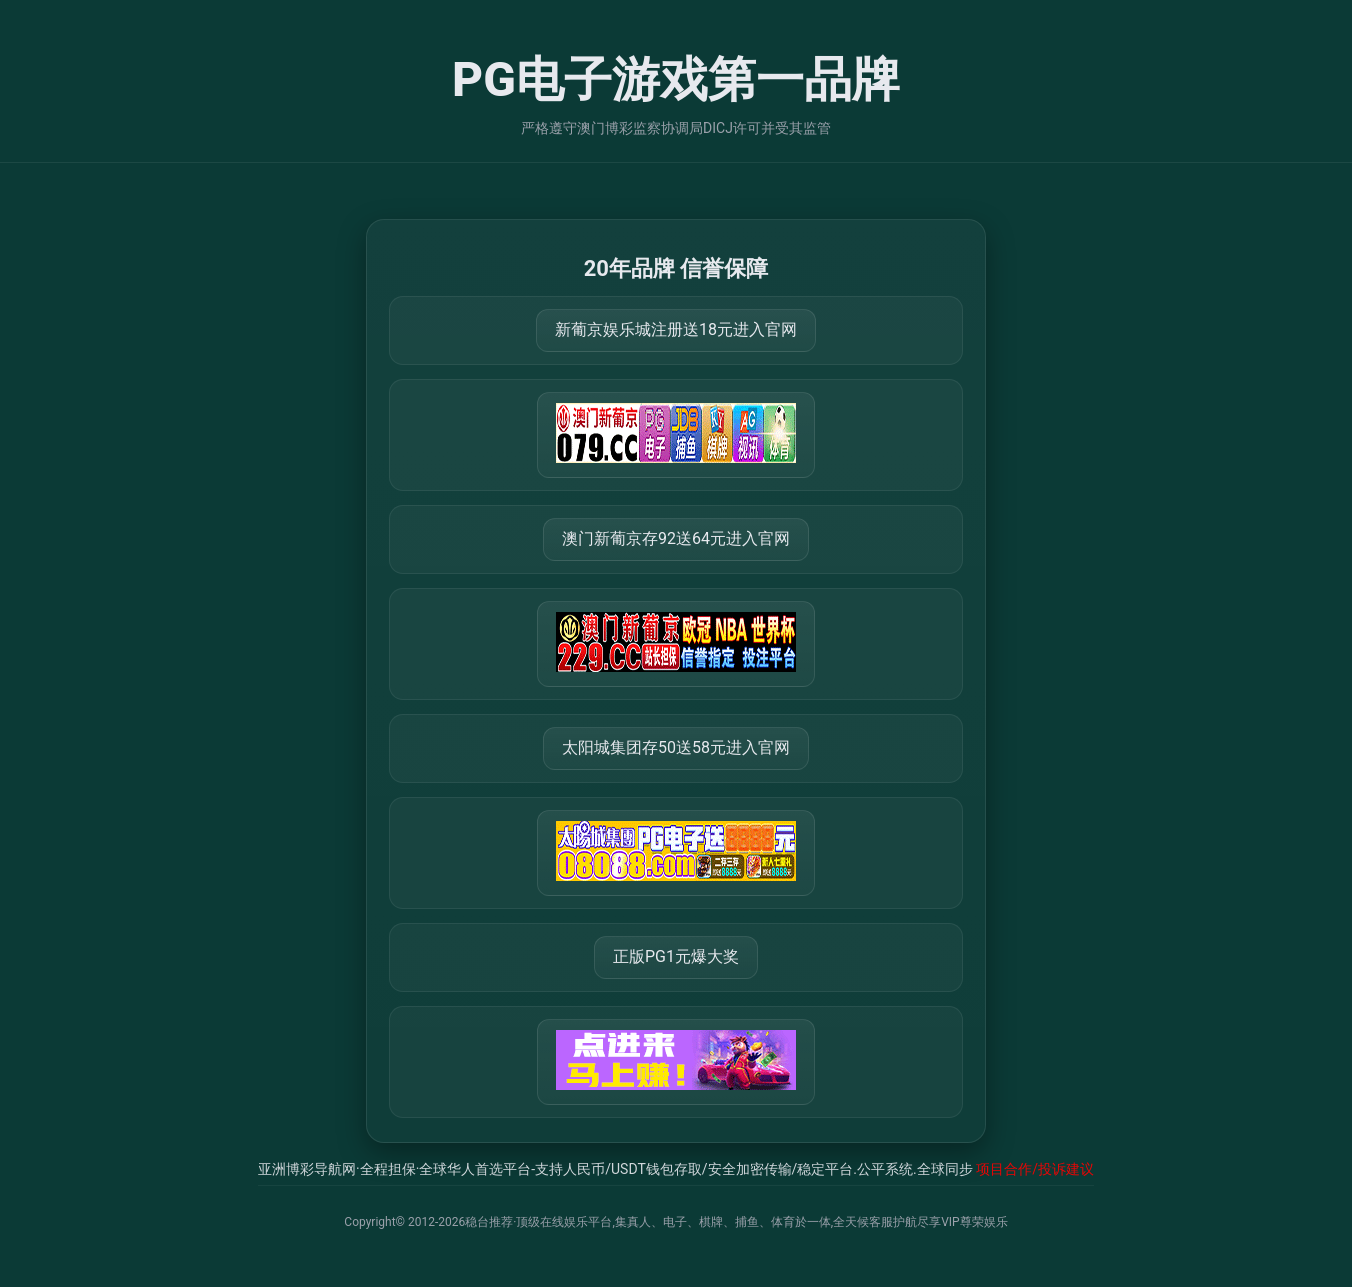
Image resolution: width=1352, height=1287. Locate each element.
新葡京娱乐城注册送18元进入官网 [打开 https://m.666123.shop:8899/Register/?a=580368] (676, 329)
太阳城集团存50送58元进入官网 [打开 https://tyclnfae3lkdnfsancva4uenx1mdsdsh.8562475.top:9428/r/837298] (676, 747)
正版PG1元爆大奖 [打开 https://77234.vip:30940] (676, 956)
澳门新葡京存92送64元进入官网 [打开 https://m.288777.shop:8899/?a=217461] (676, 538)
